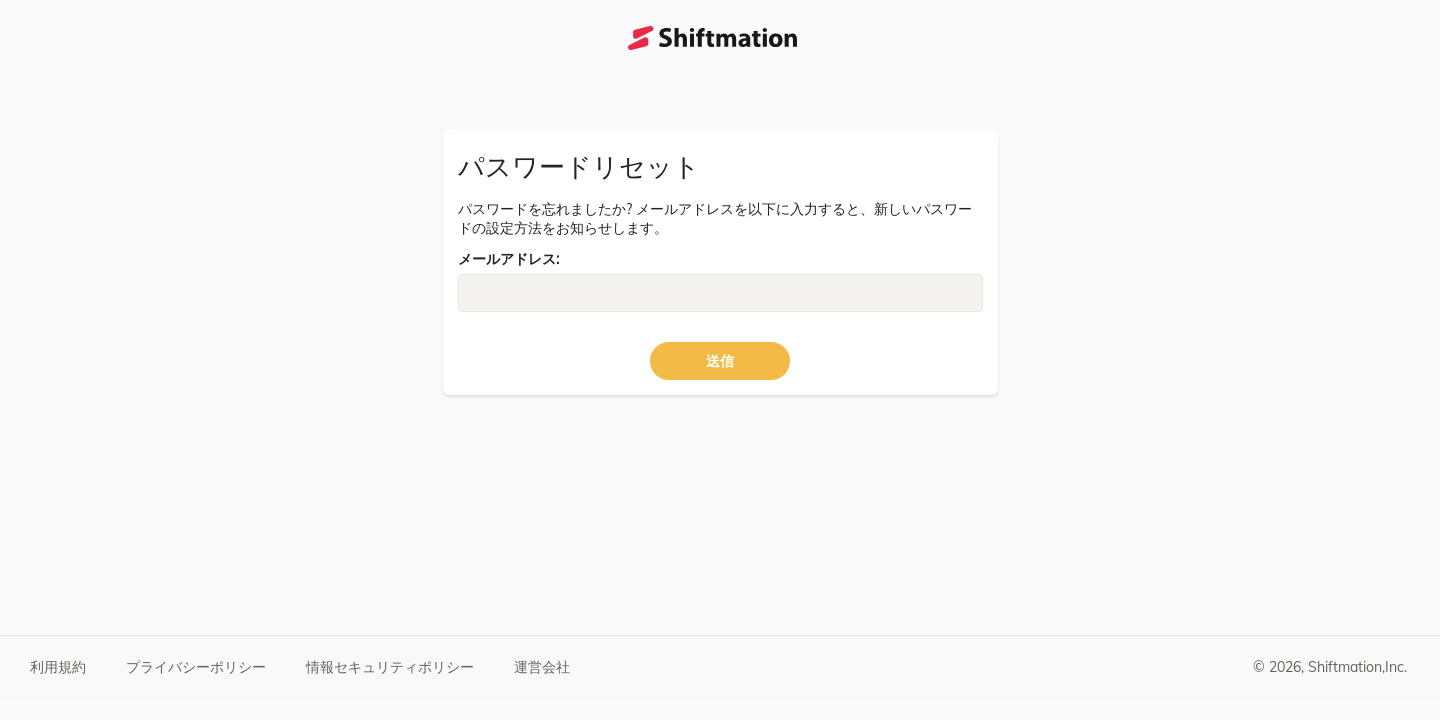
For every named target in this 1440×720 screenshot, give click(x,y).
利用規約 (58, 667)
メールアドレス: (508, 259)
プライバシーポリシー (196, 667)
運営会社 (542, 667)
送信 (720, 361)
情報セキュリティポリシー (390, 667)
